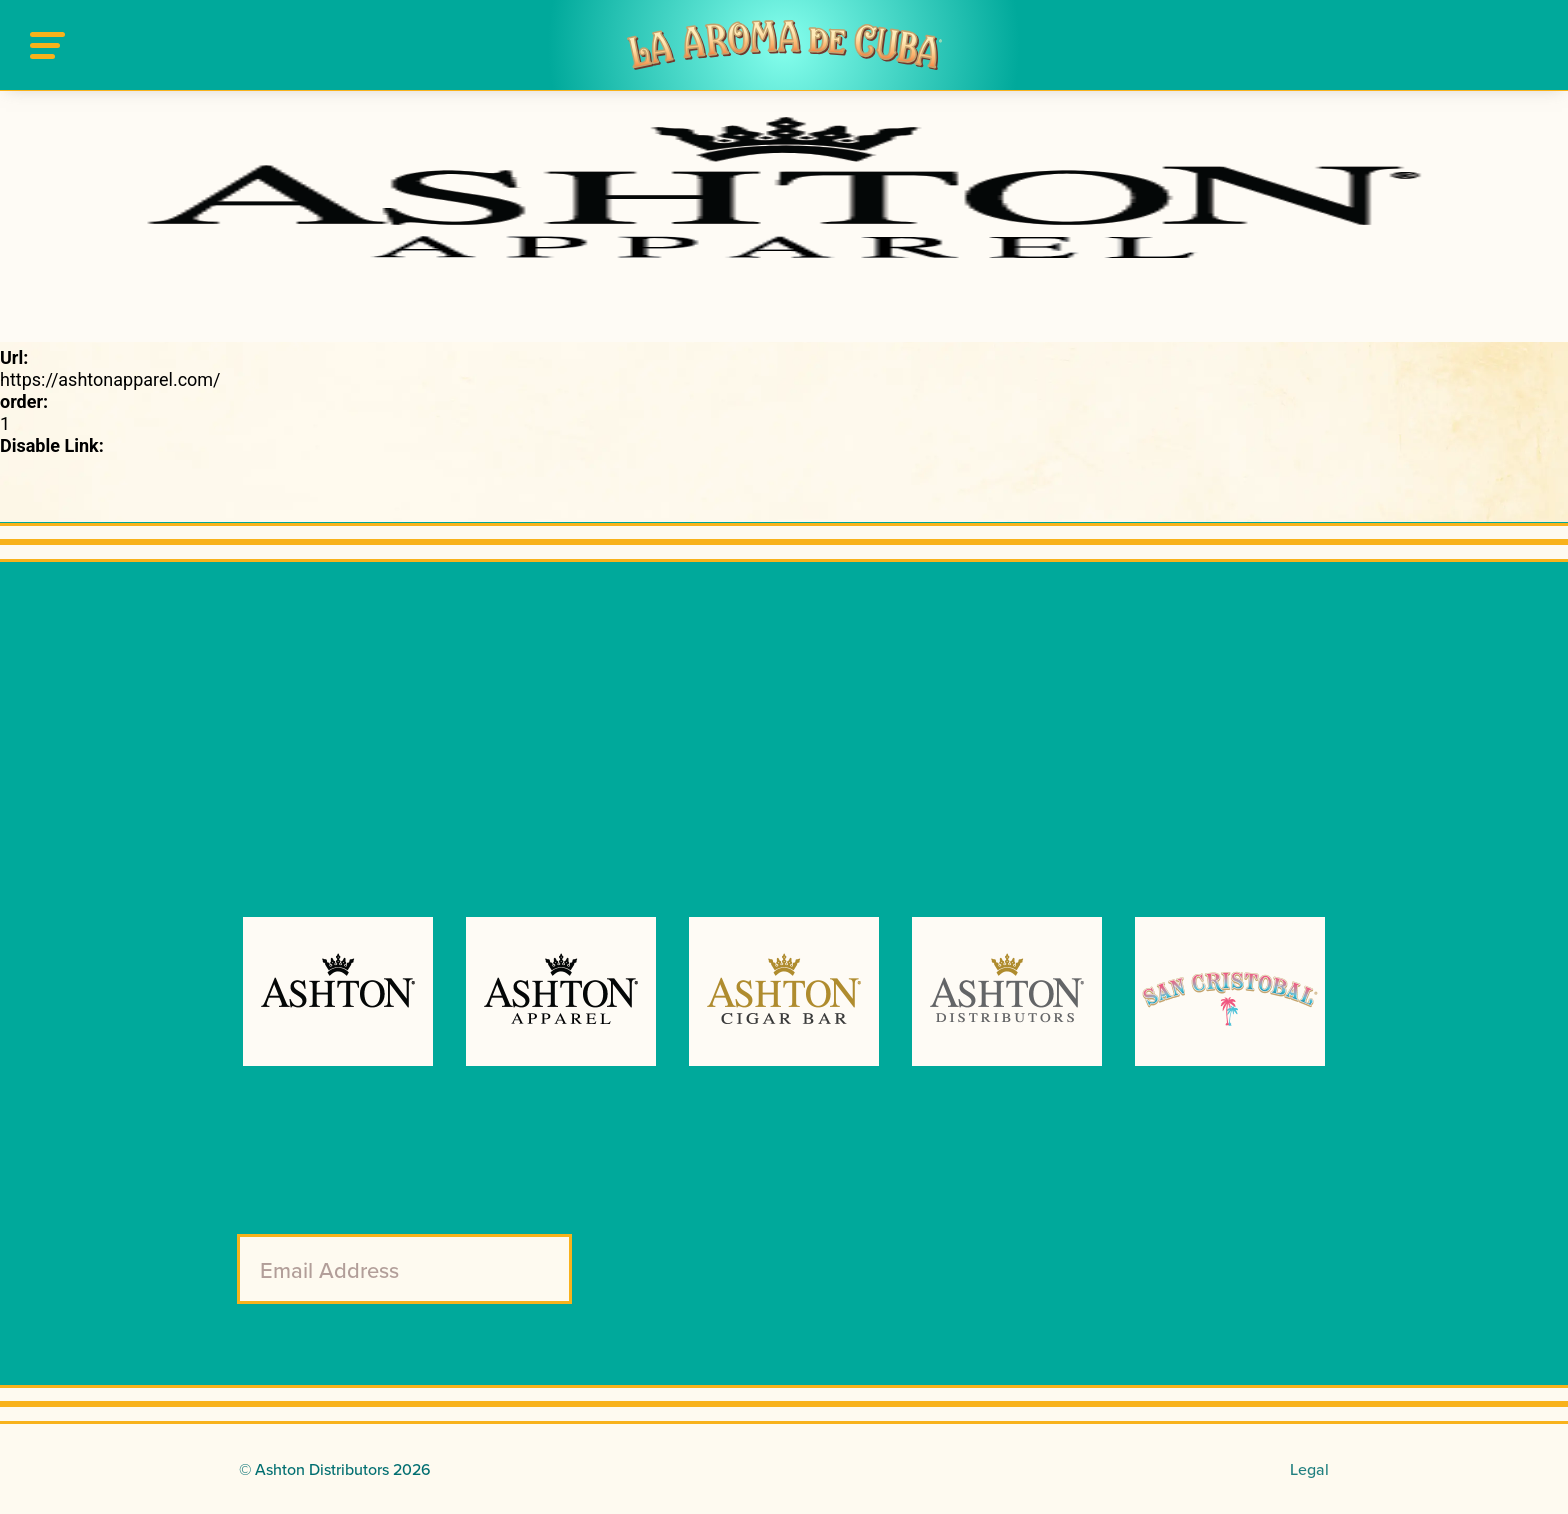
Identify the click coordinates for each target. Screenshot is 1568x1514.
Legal (1309, 1469)
